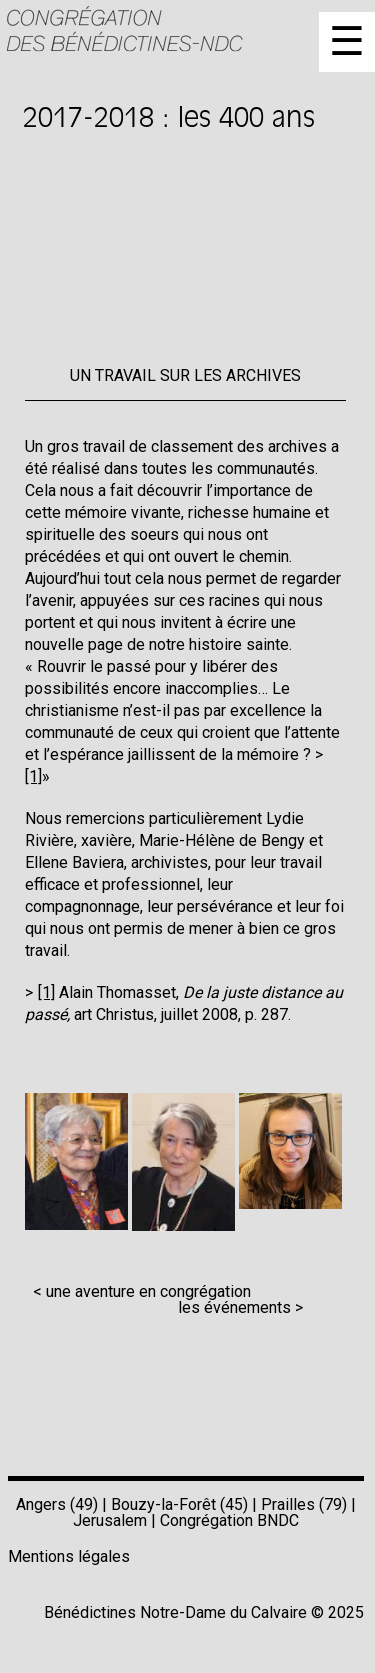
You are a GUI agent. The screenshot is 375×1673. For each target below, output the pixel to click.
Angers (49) (57, 1504)
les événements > (240, 1307)
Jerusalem (110, 1520)
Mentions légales (69, 1556)
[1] (46, 992)
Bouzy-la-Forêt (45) (179, 1504)
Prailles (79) (304, 1504)
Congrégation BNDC (229, 1520)
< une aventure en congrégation (142, 1291)
